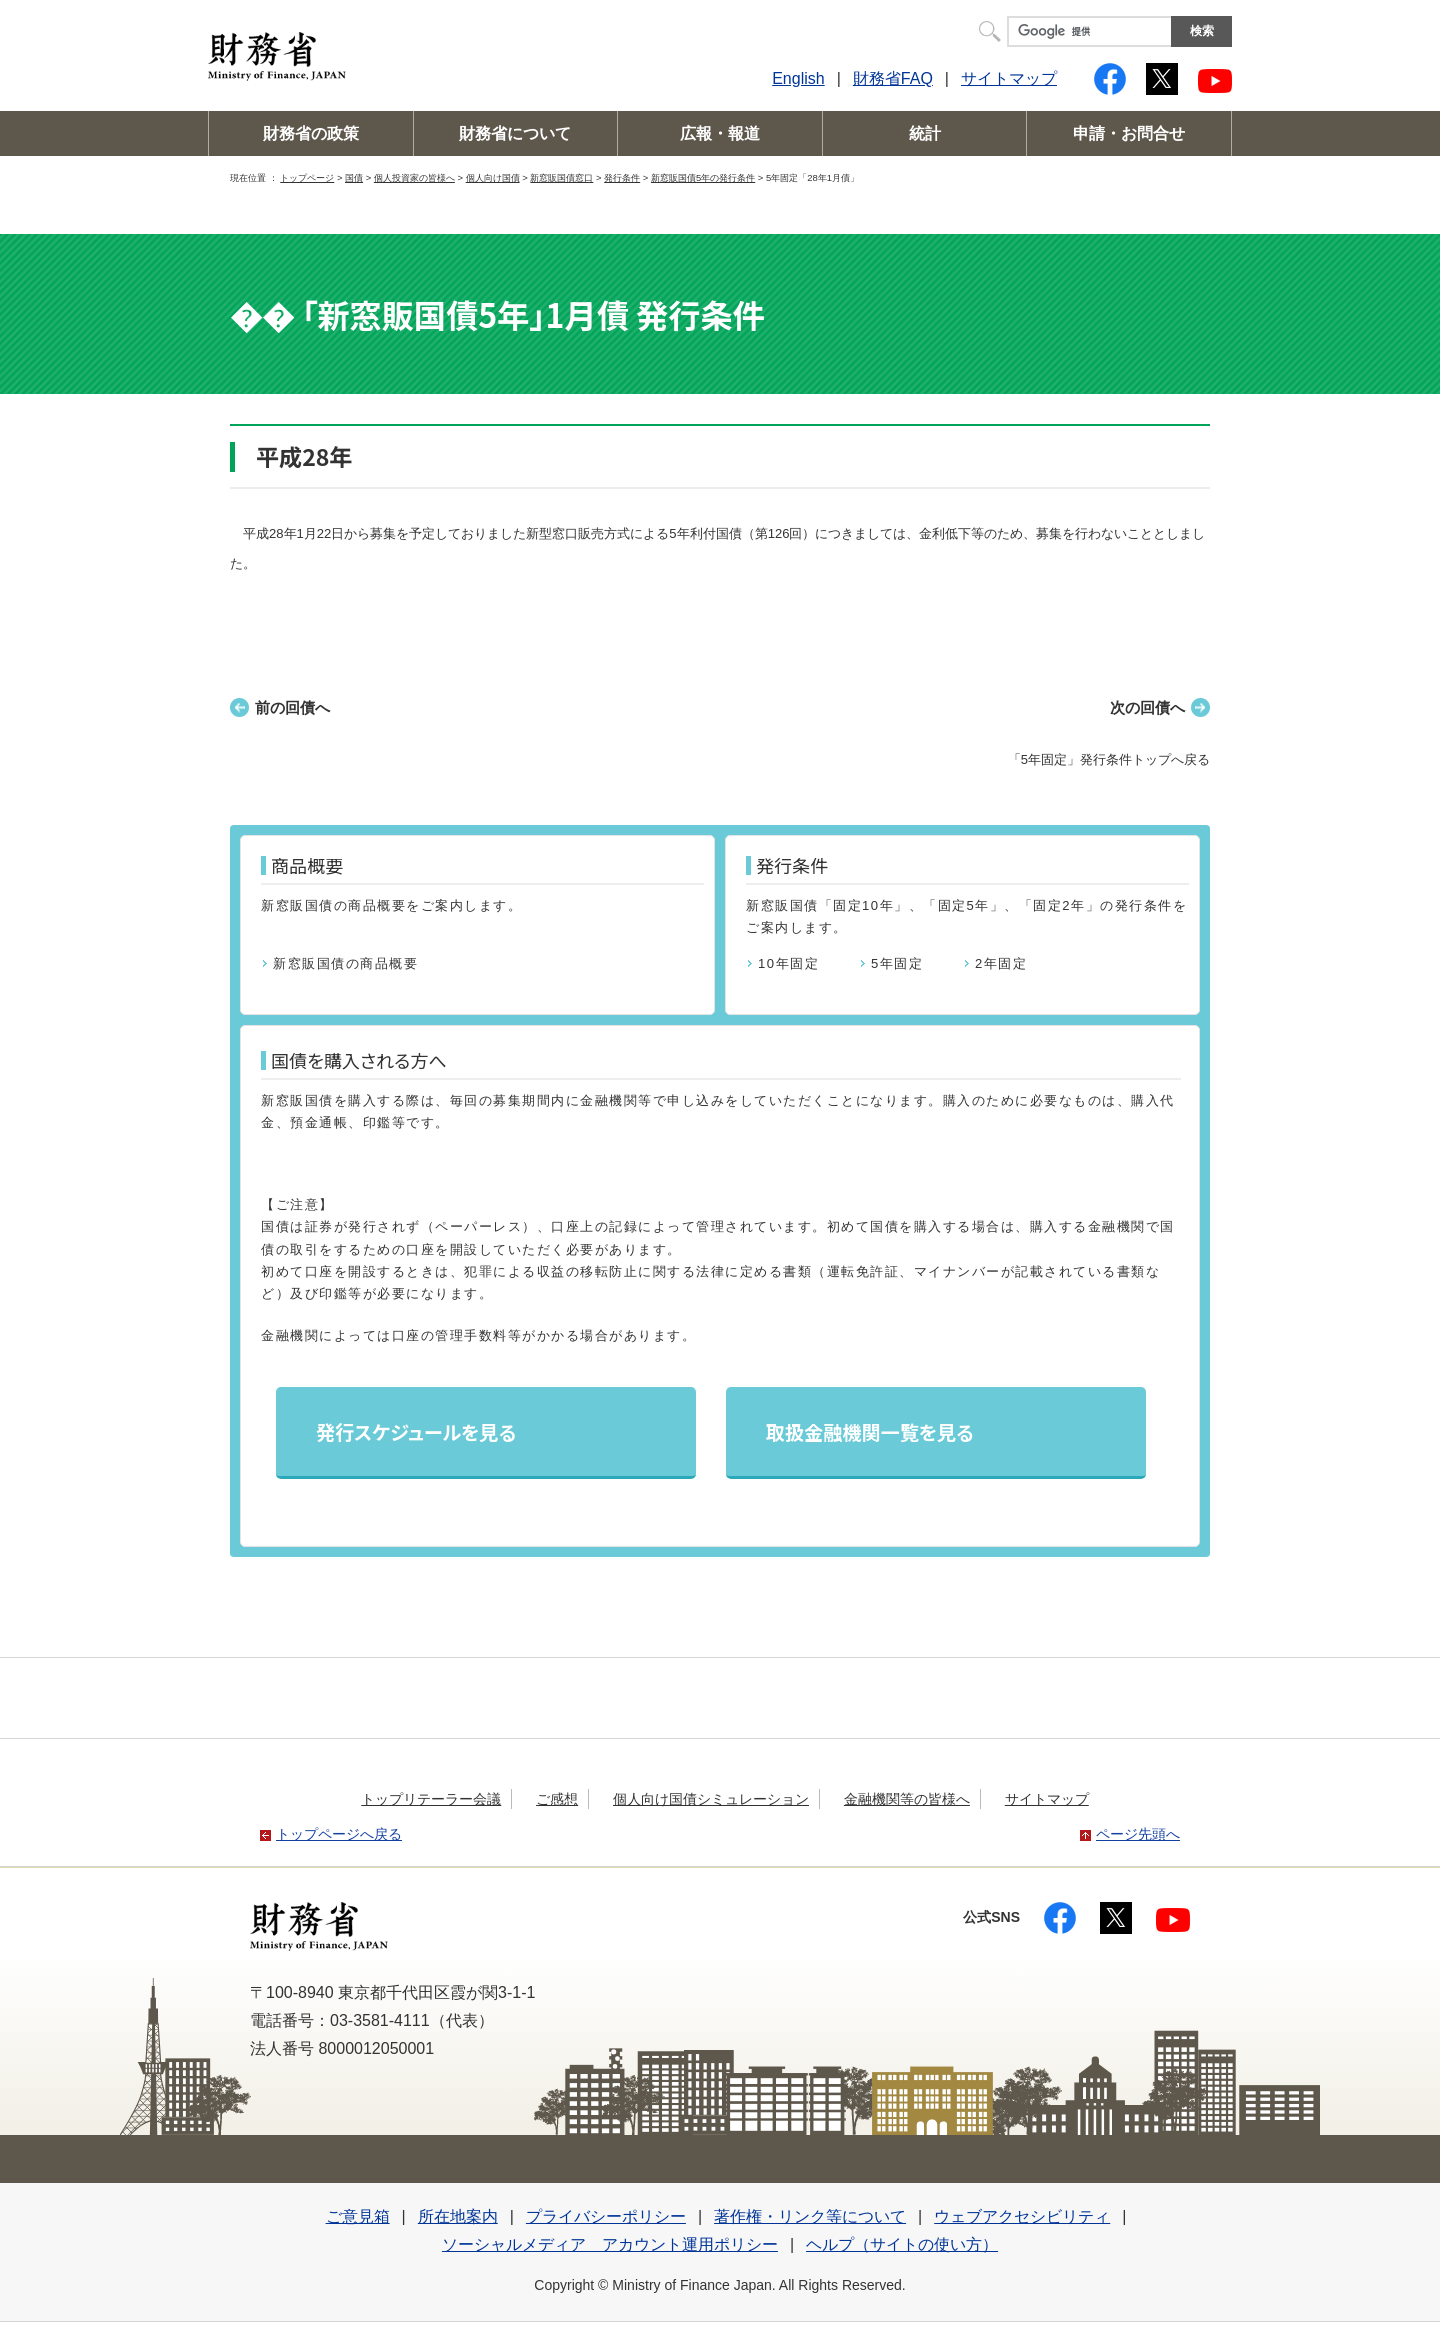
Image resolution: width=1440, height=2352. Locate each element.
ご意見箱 (358, 2216)
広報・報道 (720, 133)
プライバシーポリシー (606, 2216)
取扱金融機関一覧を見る (870, 1432)
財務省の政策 (311, 133)
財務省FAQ (893, 78)
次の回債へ (1147, 707)
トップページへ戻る (339, 1834)
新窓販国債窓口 (561, 177)
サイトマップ (1009, 78)
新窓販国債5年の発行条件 (703, 177)
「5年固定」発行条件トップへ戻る (1109, 759)
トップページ (307, 177)
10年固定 (788, 963)
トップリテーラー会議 (431, 1799)
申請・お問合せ (1129, 133)
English (798, 78)
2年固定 (1001, 963)
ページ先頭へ (1138, 1834)
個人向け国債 (493, 177)
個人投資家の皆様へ (414, 177)
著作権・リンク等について (810, 2216)
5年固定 (897, 963)
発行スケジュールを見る (416, 1432)
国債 (354, 177)
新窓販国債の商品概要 (345, 963)
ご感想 (557, 1799)
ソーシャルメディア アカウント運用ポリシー (610, 2244)
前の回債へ (292, 707)
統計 (925, 133)
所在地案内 (458, 2216)
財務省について (515, 133)
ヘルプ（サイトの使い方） (902, 2244)
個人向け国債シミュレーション (711, 1799)
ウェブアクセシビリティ (1022, 2216)
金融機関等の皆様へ (907, 1799)
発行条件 (622, 177)
